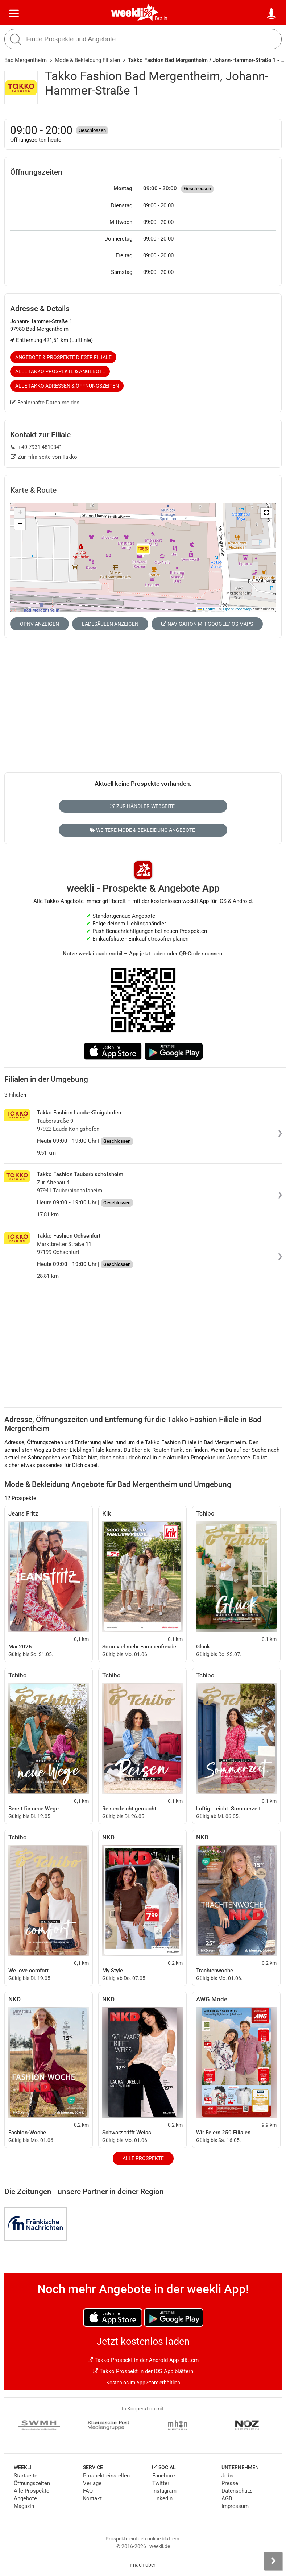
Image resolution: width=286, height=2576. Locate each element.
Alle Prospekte (143, 2158)
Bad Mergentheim (25, 60)
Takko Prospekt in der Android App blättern (143, 2360)
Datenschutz (236, 2491)
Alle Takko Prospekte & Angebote (60, 371)
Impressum (235, 2506)
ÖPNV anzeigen (39, 624)
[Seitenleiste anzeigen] (273, 2561)
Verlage (92, 2483)
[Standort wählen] (272, 14)
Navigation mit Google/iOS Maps (207, 624)
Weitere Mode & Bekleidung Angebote (142, 830)
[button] (266, 513)
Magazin (24, 2506)
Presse (229, 2483)
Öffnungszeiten (32, 2483)
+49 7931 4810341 (36, 447)
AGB (226, 2498)
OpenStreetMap (237, 609)
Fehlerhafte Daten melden (44, 402)
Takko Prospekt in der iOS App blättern (143, 2371)
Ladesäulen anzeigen (110, 624)
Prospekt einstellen (106, 2475)
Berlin (161, 18)
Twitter (160, 2483)
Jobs (227, 2475)
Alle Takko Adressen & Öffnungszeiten (67, 386)
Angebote (25, 2498)
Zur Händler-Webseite (142, 806)
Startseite (25, 2475)
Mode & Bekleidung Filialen (87, 60)
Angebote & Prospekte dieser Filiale (63, 357)
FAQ (88, 2491)
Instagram (164, 2491)
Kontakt (92, 2498)
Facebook (164, 2475)
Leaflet (206, 609)
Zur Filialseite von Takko (44, 457)
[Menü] (14, 14)
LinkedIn (162, 2498)
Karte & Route (33, 490)
